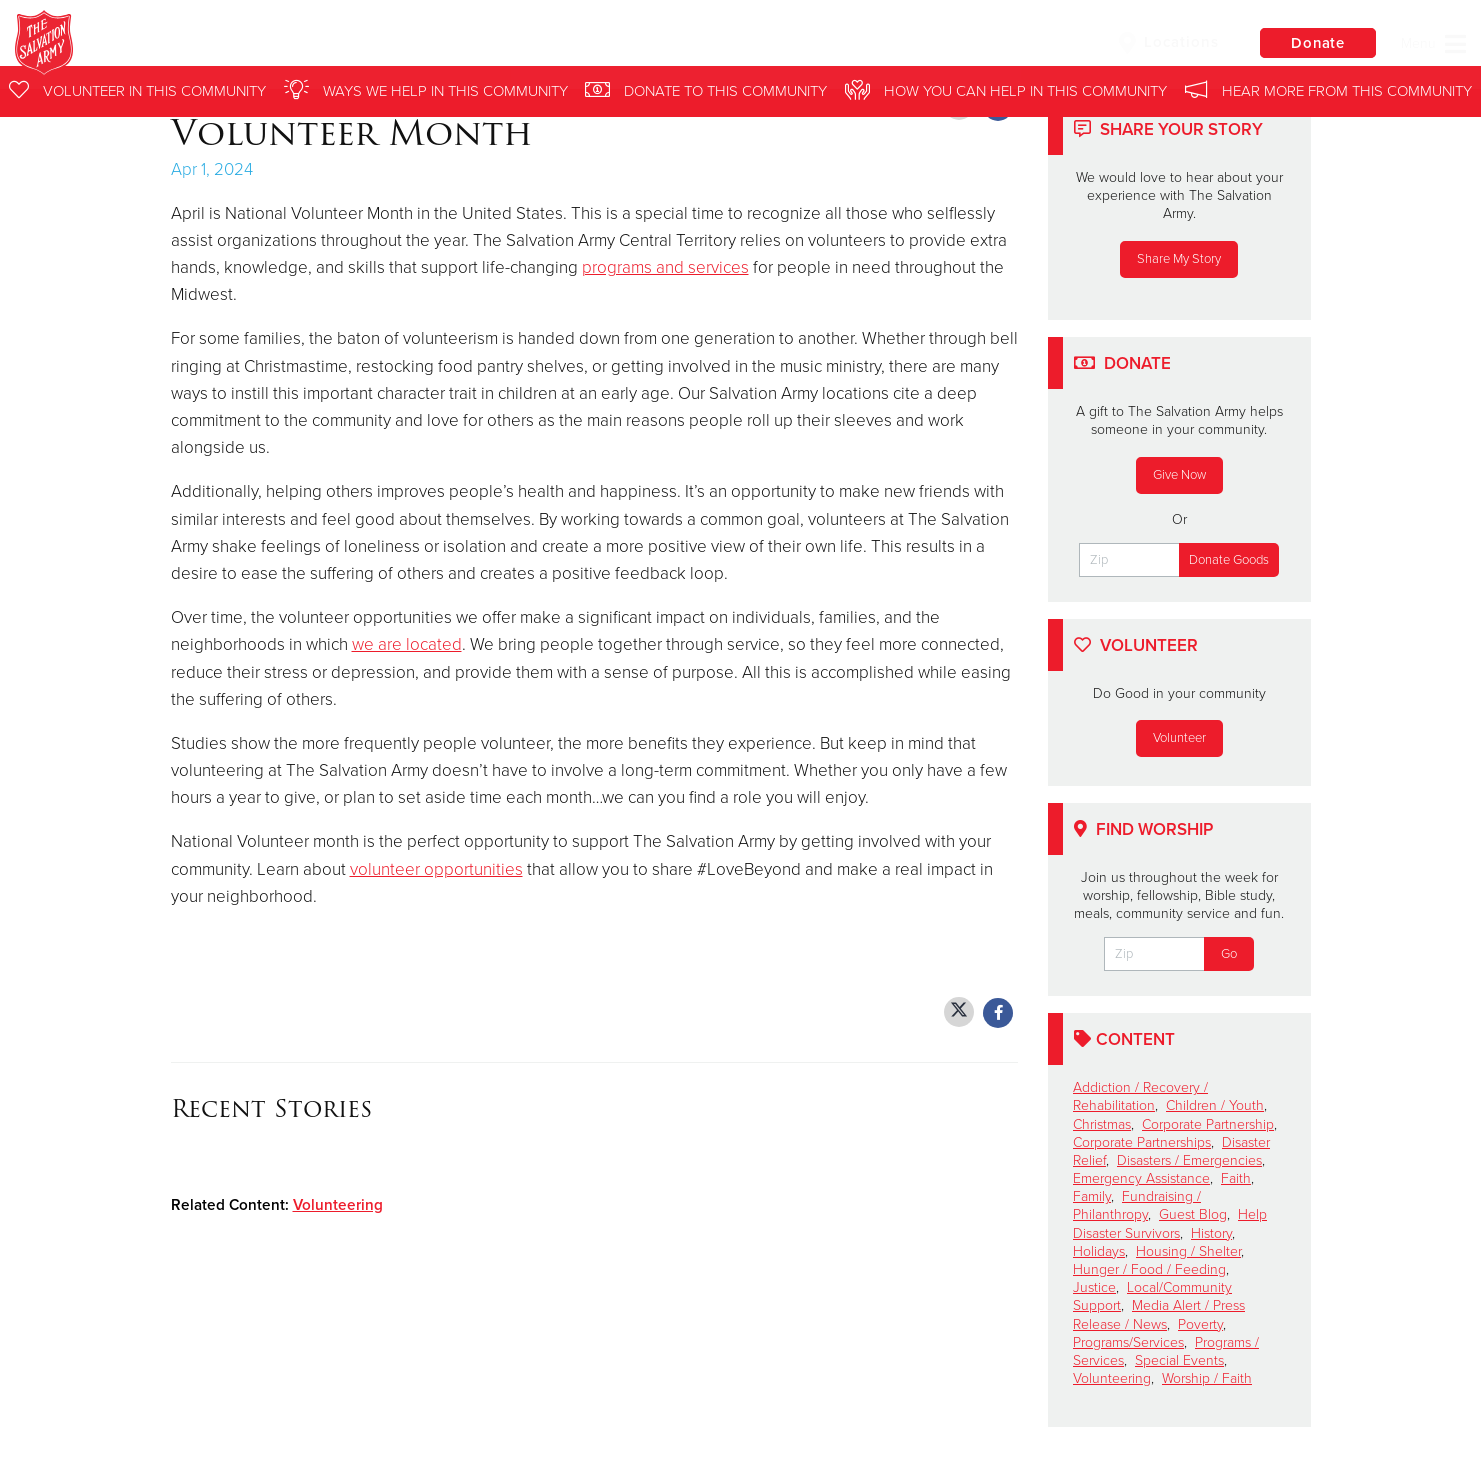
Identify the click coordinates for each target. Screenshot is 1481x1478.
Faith (1236, 1178)
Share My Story (1179, 259)
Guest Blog (1193, 1214)
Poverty (1200, 1324)
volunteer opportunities (436, 869)
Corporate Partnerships (1142, 1142)
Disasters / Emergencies (1189, 1160)
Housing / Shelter (1188, 1251)
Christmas (1102, 1124)
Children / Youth (1215, 1105)
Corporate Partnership (1208, 1124)
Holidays (1099, 1251)
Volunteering (338, 1205)
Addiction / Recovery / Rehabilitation (1140, 1096)
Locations (1165, 43)
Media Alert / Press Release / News (1159, 1314)
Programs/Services (1128, 1342)
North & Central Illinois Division (364, 45)
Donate (1316, 44)
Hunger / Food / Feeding (1149, 1269)
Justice (1094, 1287)
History (1211, 1233)
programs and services (665, 267)
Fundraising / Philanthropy (1137, 1205)
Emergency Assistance (1141, 1178)
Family (1092, 1196)
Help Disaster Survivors (1170, 1223)
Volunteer (1179, 738)
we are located (407, 644)
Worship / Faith (1207, 1378)
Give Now (1179, 475)
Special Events (1179, 1360)
